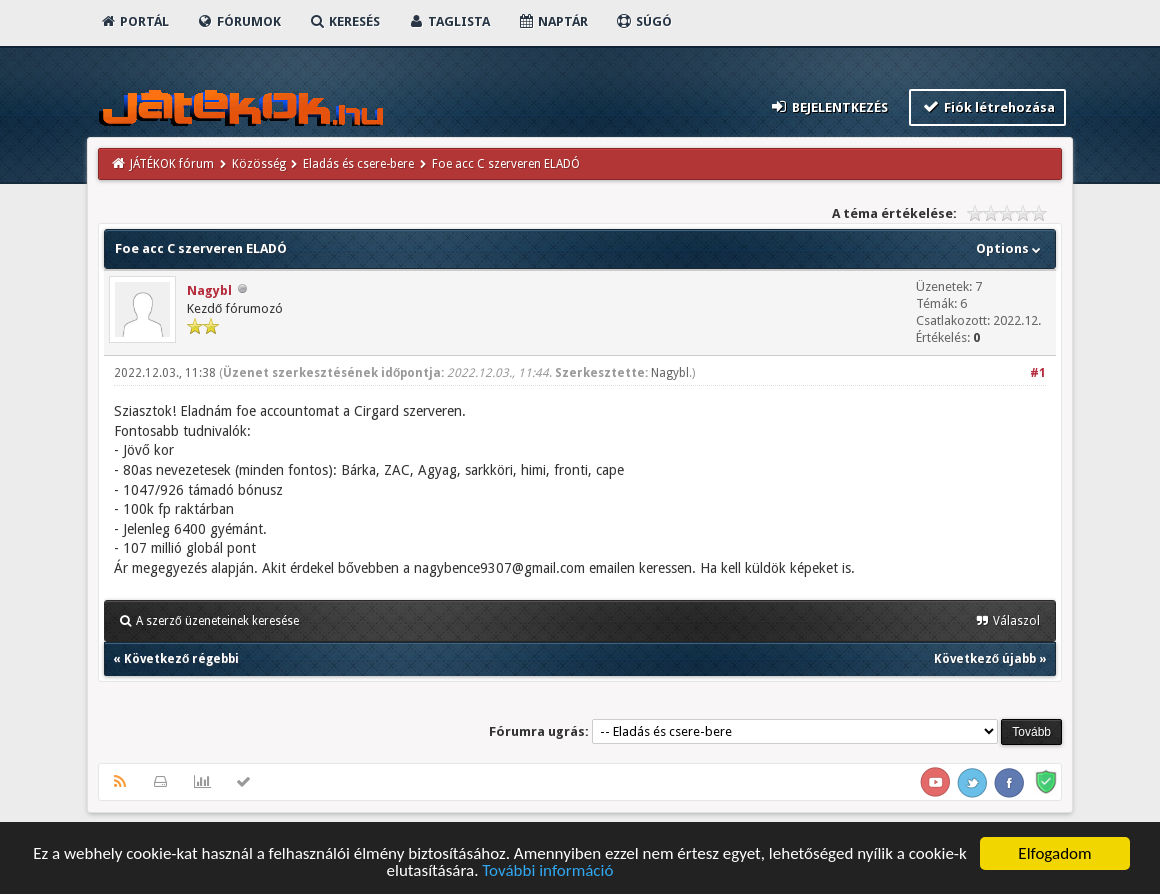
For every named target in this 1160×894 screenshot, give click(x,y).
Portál (134, 21)
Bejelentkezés (829, 106)
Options (1010, 248)
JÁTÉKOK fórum (172, 164)
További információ (547, 872)
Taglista (448, 21)
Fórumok (238, 21)
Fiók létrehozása (987, 106)
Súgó (643, 21)
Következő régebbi (181, 659)
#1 (1038, 373)
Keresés (344, 21)
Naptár (552, 21)
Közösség (259, 164)
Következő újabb (985, 659)
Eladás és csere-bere (358, 164)
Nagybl (209, 290)
